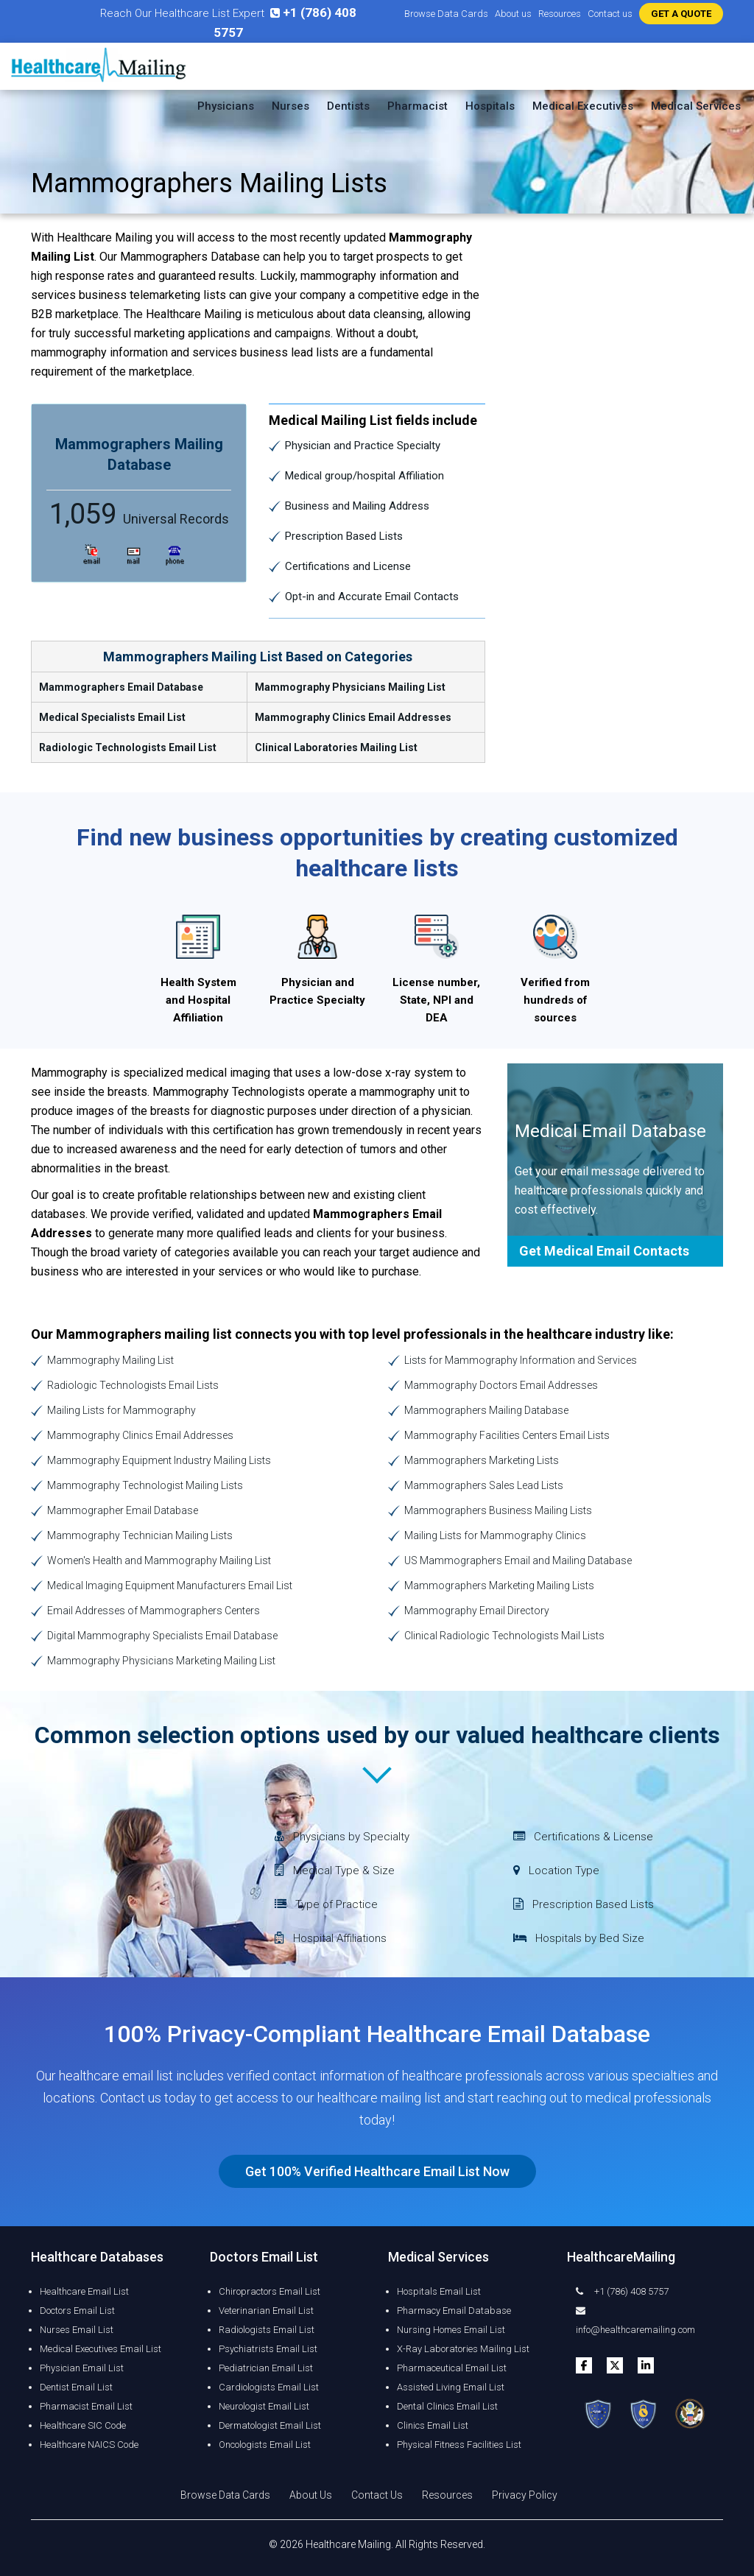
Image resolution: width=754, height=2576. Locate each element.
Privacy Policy (524, 2495)
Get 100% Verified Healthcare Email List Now (377, 2171)
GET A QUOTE (681, 13)
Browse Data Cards (446, 13)
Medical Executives (582, 106)
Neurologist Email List (264, 2406)
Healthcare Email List (84, 2291)
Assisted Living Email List (450, 2387)
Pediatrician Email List (266, 2367)
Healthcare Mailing (348, 2544)
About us (513, 13)
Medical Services (696, 106)
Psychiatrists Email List (268, 2348)
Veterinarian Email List (266, 2310)
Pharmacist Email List (86, 2406)
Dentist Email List (76, 2387)
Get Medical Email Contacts (604, 1251)
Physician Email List (82, 2367)
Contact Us (377, 2495)
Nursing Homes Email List (451, 2329)
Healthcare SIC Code (83, 2425)
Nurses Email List (76, 2329)
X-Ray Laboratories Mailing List (463, 2348)
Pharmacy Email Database (454, 2310)
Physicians (225, 106)
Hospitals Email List (439, 2291)
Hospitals (490, 106)
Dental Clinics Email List (447, 2406)
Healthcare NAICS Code (89, 2444)
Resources (559, 13)
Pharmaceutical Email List (452, 2367)
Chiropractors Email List (269, 2291)
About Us (310, 2495)
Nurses (290, 106)
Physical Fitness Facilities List (459, 2444)
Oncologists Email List (265, 2444)
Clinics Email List (432, 2425)
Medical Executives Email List (100, 2348)
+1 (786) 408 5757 (622, 2291)
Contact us (610, 13)
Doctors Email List (77, 2310)
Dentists (348, 106)
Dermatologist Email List (270, 2425)
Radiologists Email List (266, 2329)
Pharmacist (417, 106)
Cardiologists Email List (269, 2387)
